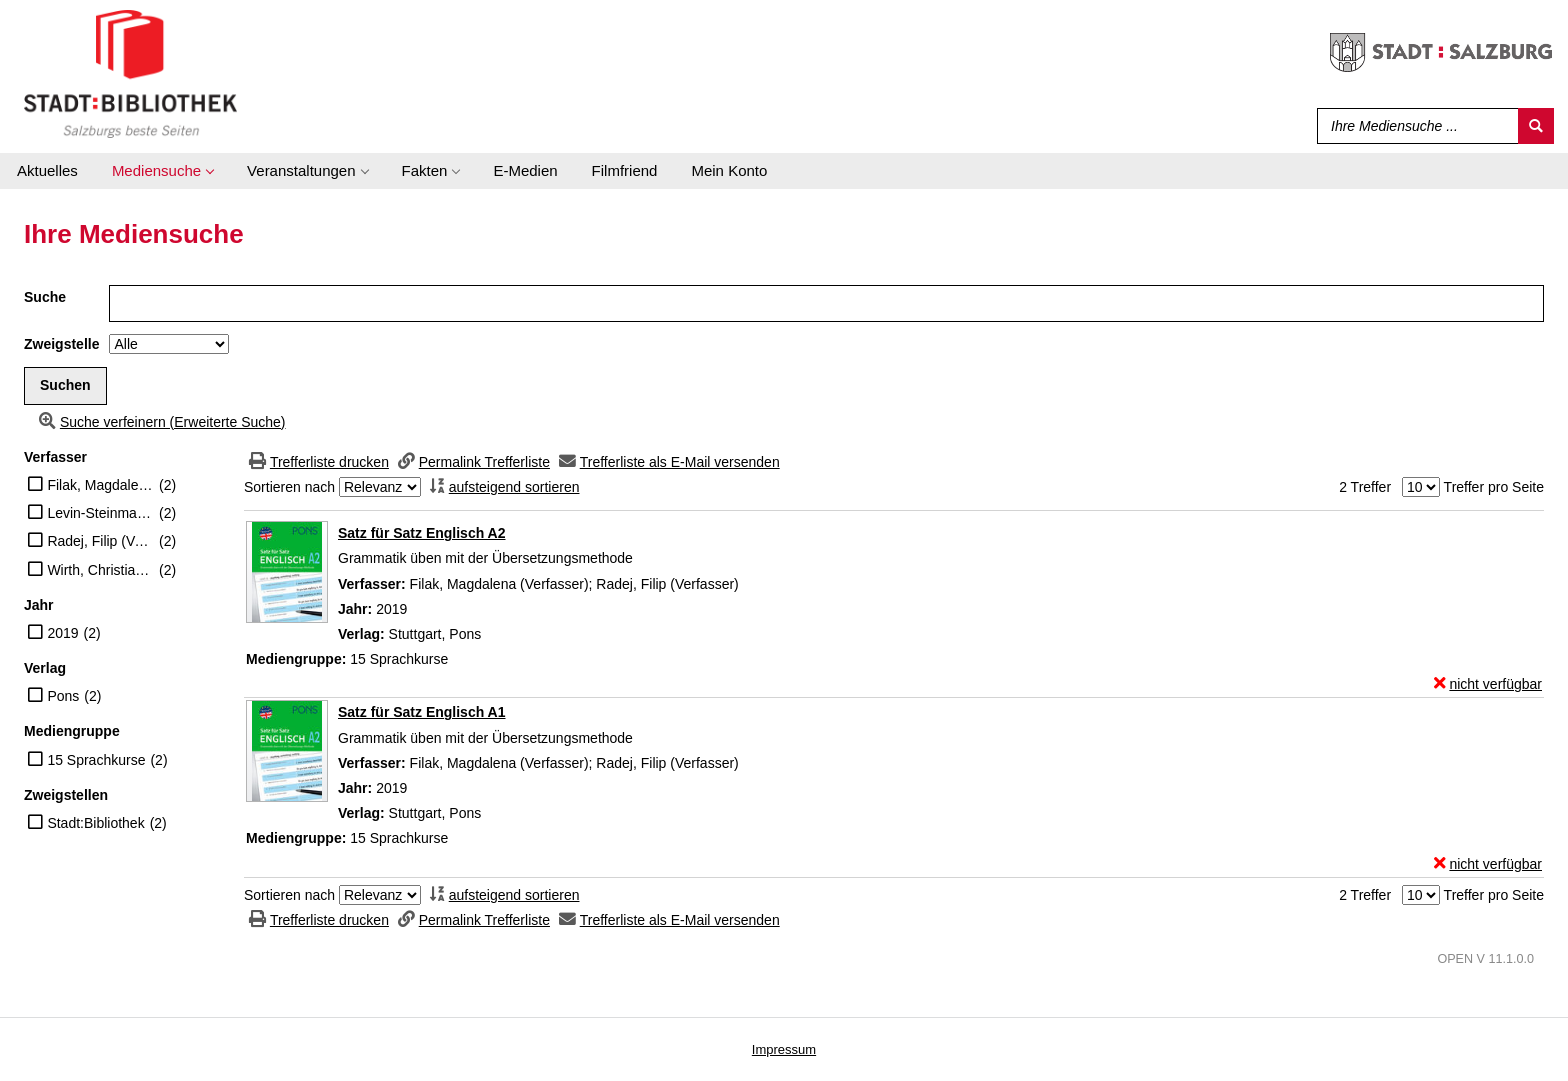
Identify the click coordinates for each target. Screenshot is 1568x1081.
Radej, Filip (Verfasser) (100, 541)
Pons (63, 696)
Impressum (784, 1049)
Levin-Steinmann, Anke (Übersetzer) (100, 513)
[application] (162, 171)
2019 (62, 633)
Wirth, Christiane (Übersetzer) (100, 570)
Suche (45, 297)
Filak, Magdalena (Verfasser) (100, 485)
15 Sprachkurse (96, 760)
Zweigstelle (61, 344)
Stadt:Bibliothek (95, 823)
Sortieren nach (289, 487)
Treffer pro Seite (1494, 487)
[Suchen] (1536, 126)
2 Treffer (1365, 487)
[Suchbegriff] (1413, 126)
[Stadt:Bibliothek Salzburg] (130, 73)
